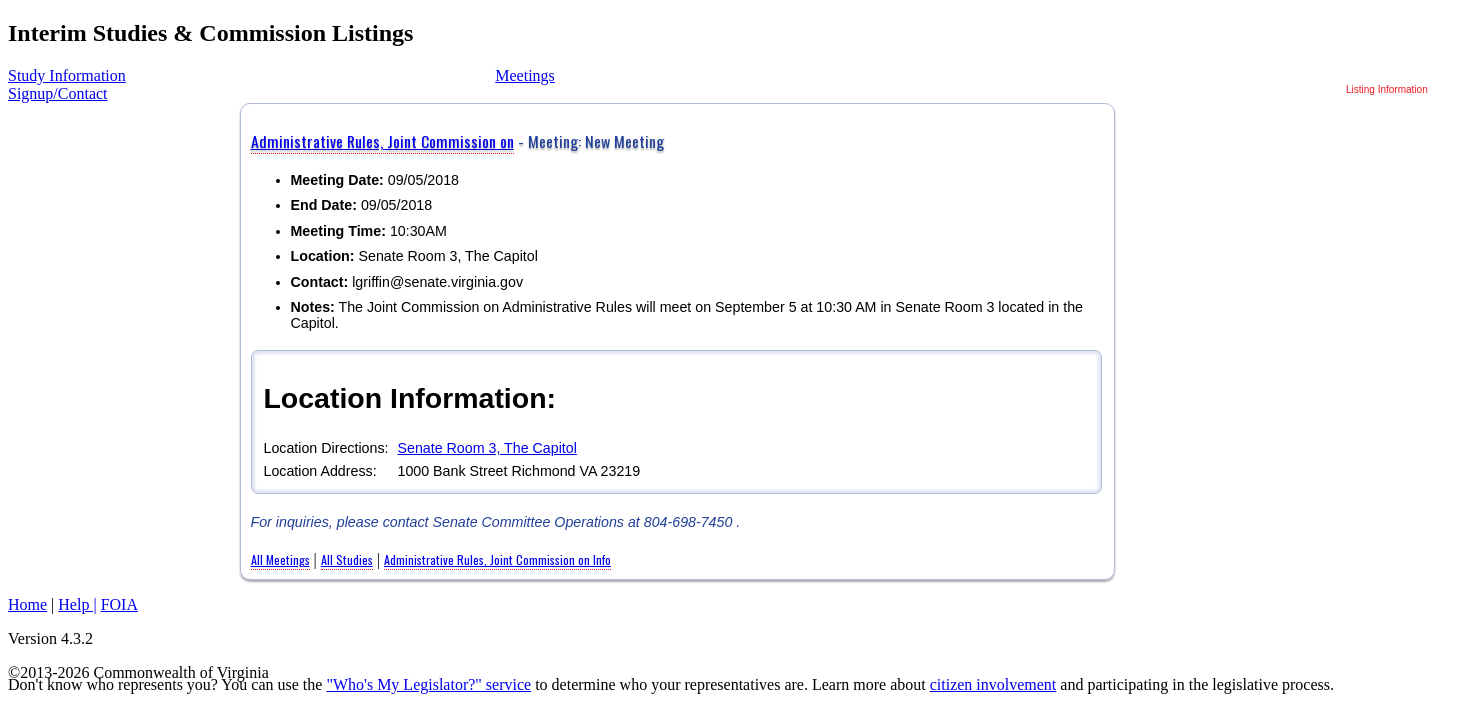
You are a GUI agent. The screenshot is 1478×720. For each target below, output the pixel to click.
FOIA (119, 604)
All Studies (347, 559)
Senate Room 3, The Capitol (486, 448)
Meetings (525, 75)
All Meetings (280, 559)
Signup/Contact (58, 93)
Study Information (67, 75)
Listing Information (1387, 89)
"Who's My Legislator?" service (428, 684)
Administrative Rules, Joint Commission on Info (497, 559)
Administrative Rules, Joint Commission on (382, 141)
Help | (77, 604)
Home (27, 604)
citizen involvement (993, 684)
